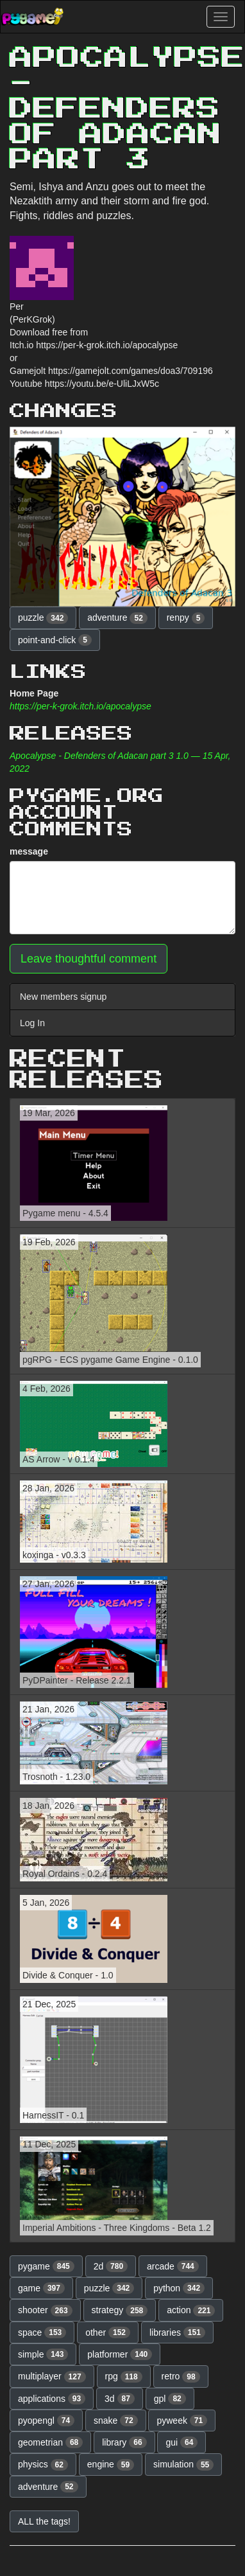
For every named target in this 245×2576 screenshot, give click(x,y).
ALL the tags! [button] (44, 2521)
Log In (32, 1023)
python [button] (179, 2288)
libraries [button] (177, 2332)
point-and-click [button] (55, 640)
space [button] (42, 2332)
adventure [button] (117, 618)
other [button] (107, 2332)
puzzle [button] (43, 618)
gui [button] (181, 2442)
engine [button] (110, 2465)
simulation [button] (183, 2465)
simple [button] (43, 2354)
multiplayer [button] (52, 2377)
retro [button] (181, 2377)
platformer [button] (119, 2354)
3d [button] (120, 2398)
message (29, 851)
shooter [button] (45, 2310)
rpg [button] (123, 2377)
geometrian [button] (50, 2442)
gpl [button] (170, 2398)
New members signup (63, 996)
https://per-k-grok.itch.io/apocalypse (80, 706)
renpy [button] (186, 618)
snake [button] (116, 2420)
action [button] (191, 2310)
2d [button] (111, 2266)
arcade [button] (173, 2266)
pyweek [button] (181, 2420)
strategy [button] (120, 2310)
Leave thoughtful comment (88, 958)
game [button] (41, 2288)
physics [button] (43, 2465)
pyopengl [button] (46, 2420)
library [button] (124, 2442)
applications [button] (51, 2398)
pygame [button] (46, 2266)
